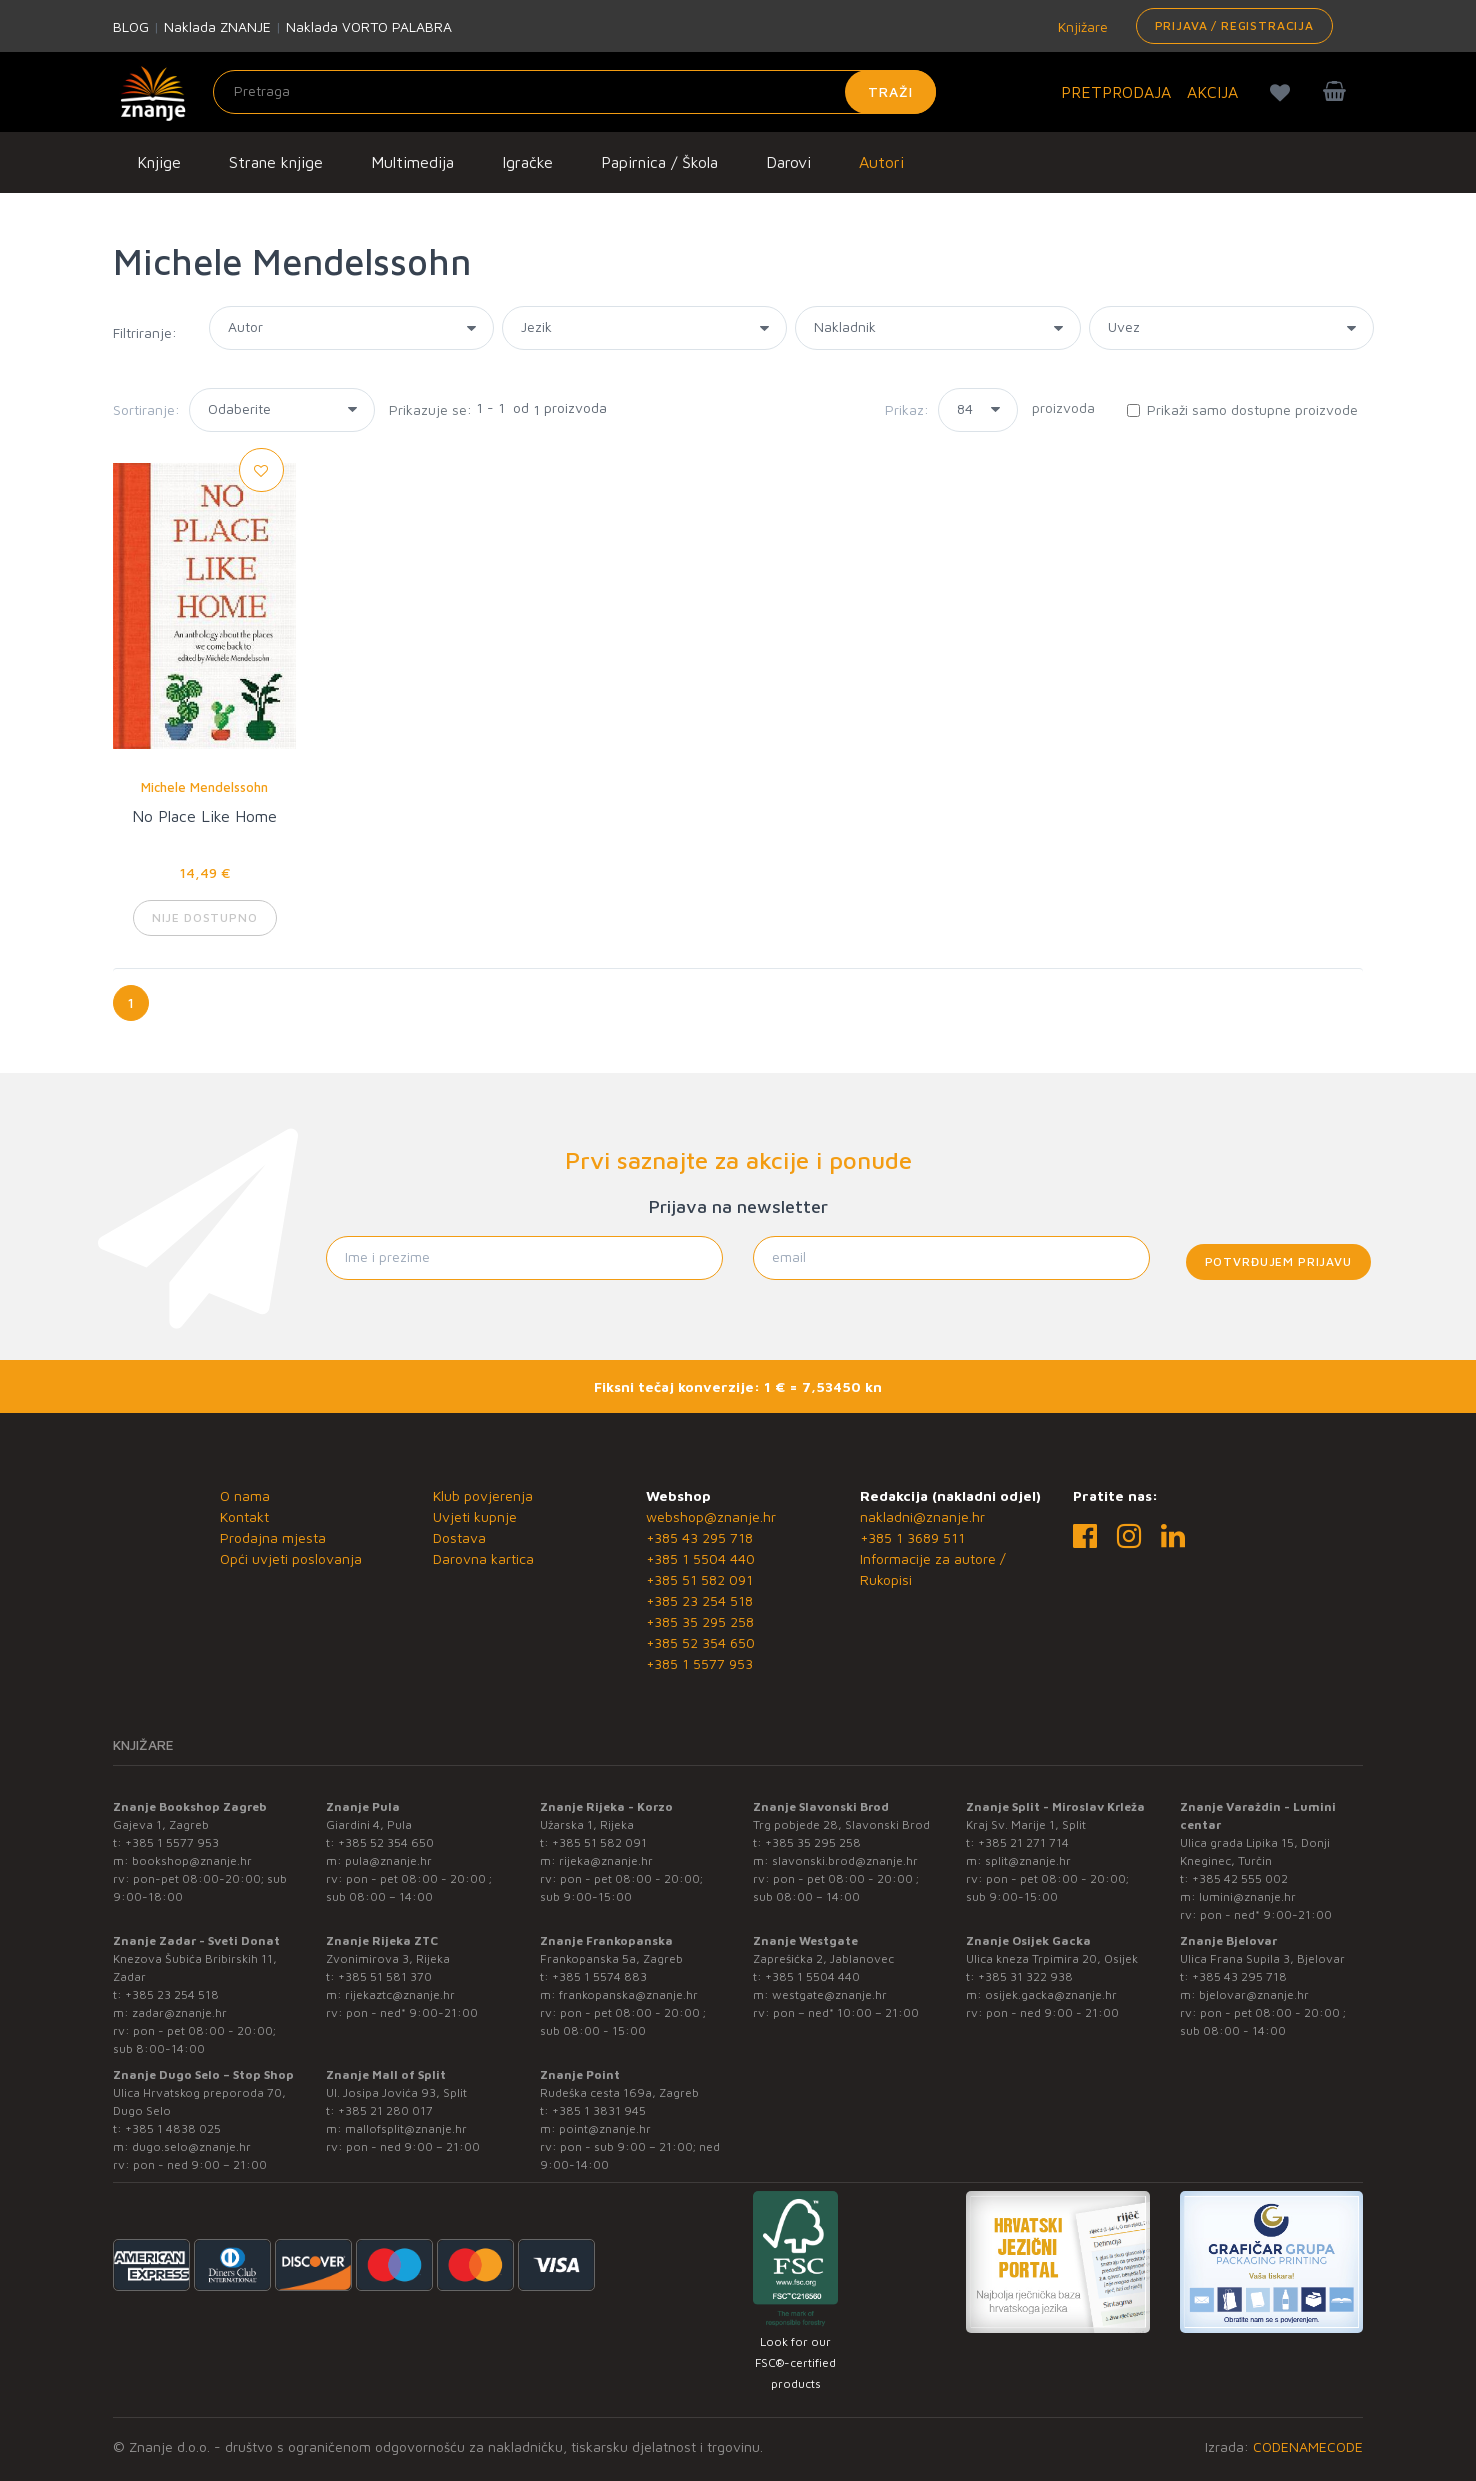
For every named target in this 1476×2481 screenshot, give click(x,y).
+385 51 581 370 (385, 1976)
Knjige (159, 162)
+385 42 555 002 (1240, 1878)
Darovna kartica (483, 1558)
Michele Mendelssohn (204, 787)
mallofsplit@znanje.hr (406, 2128)
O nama (245, 1495)
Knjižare (1081, 26)
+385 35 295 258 (700, 1621)
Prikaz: (907, 409)
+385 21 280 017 (385, 2110)
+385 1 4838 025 (173, 2128)
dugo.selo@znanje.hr (191, 2146)
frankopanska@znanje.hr (628, 1994)
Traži (890, 91)
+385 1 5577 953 (699, 1663)
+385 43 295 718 (699, 1537)
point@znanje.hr (605, 2128)
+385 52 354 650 (700, 1642)
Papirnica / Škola (659, 162)
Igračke (527, 162)
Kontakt (244, 1516)
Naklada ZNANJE (217, 26)
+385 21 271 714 (1023, 1842)
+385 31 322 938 (1025, 1976)
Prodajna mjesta (273, 1537)
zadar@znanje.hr (179, 2012)
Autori (881, 162)
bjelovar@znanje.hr (1254, 1994)
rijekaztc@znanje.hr (400, 1994)
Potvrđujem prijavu (1278, 1261)
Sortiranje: (146, 409)
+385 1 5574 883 (599, 1976)
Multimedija (412, 162)
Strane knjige (276, 162)
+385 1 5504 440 (700, 1558)
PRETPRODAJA (1116, 92)
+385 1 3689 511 (912, 1537)
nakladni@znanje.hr (922, 1516)
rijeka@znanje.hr (606, 1860)
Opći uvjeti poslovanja (291, 1558)
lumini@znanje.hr (1247, 1896)
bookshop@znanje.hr (192, 1860)
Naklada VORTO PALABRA (369, 26)
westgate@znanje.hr (829, 1994)
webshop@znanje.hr (711, 1516)
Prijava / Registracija (1234, 25)
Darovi (788, 162)
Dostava (459, 1537)
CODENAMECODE (1308, 2446)
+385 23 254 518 (699, 1600)
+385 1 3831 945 (599, 2110)
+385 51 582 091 (699, 1579)
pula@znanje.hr (388, 1860)
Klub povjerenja (483, 1495)
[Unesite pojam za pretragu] (574, 92)
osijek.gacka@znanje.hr (1051, 1994)
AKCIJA (1212, 92)
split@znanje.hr (1028, 1860)
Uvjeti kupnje (475, 1516)
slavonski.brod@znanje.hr (845, 1860)
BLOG (131, 26)
